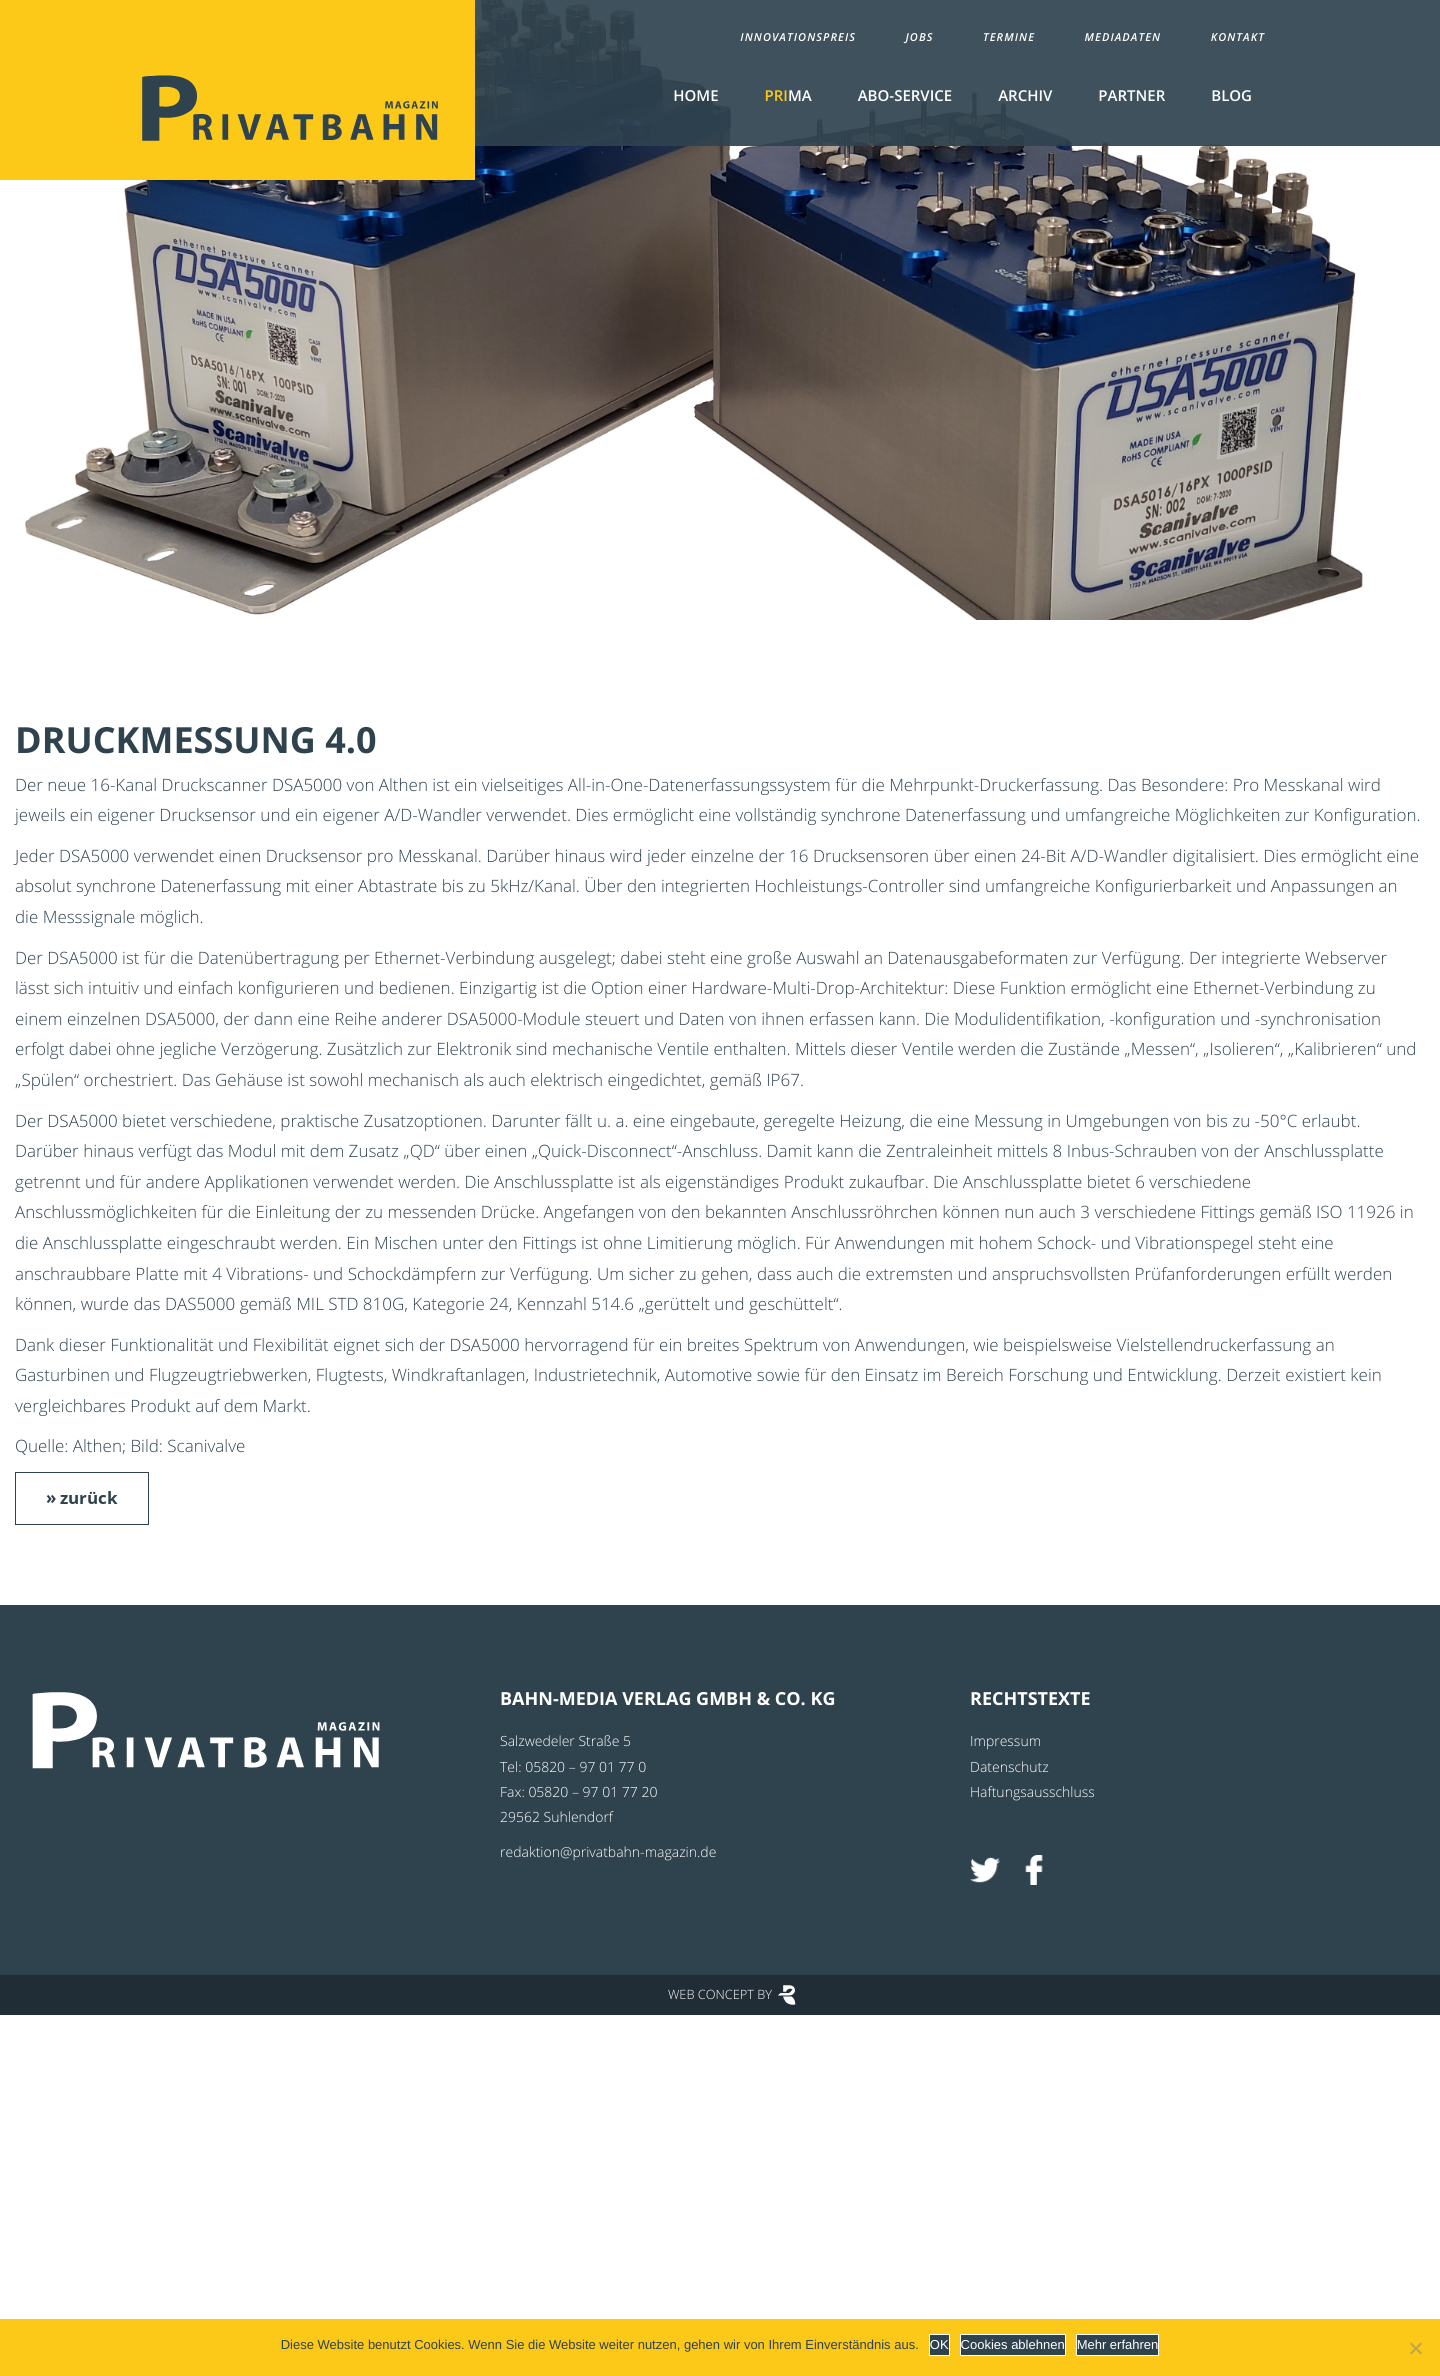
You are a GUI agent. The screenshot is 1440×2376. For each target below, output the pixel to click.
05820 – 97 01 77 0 (585, 1767)
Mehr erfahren (1118, 2344)
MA (788, 96)
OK (939, 2344)
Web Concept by (720, 1994)
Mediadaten (1123, 37)
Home (695, 96)
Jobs (919, 37)
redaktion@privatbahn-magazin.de (608, 1852)
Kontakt (1238, 37)
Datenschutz (1009, 1767)
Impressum (1005, 1741)
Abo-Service (905, 96)
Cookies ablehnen (1013, 2344)
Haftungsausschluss (1032, 1792)
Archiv (1025, 96)
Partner (1131, 96)
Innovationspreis (798, 37)
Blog (1231, 96)
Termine (1009, 37)
